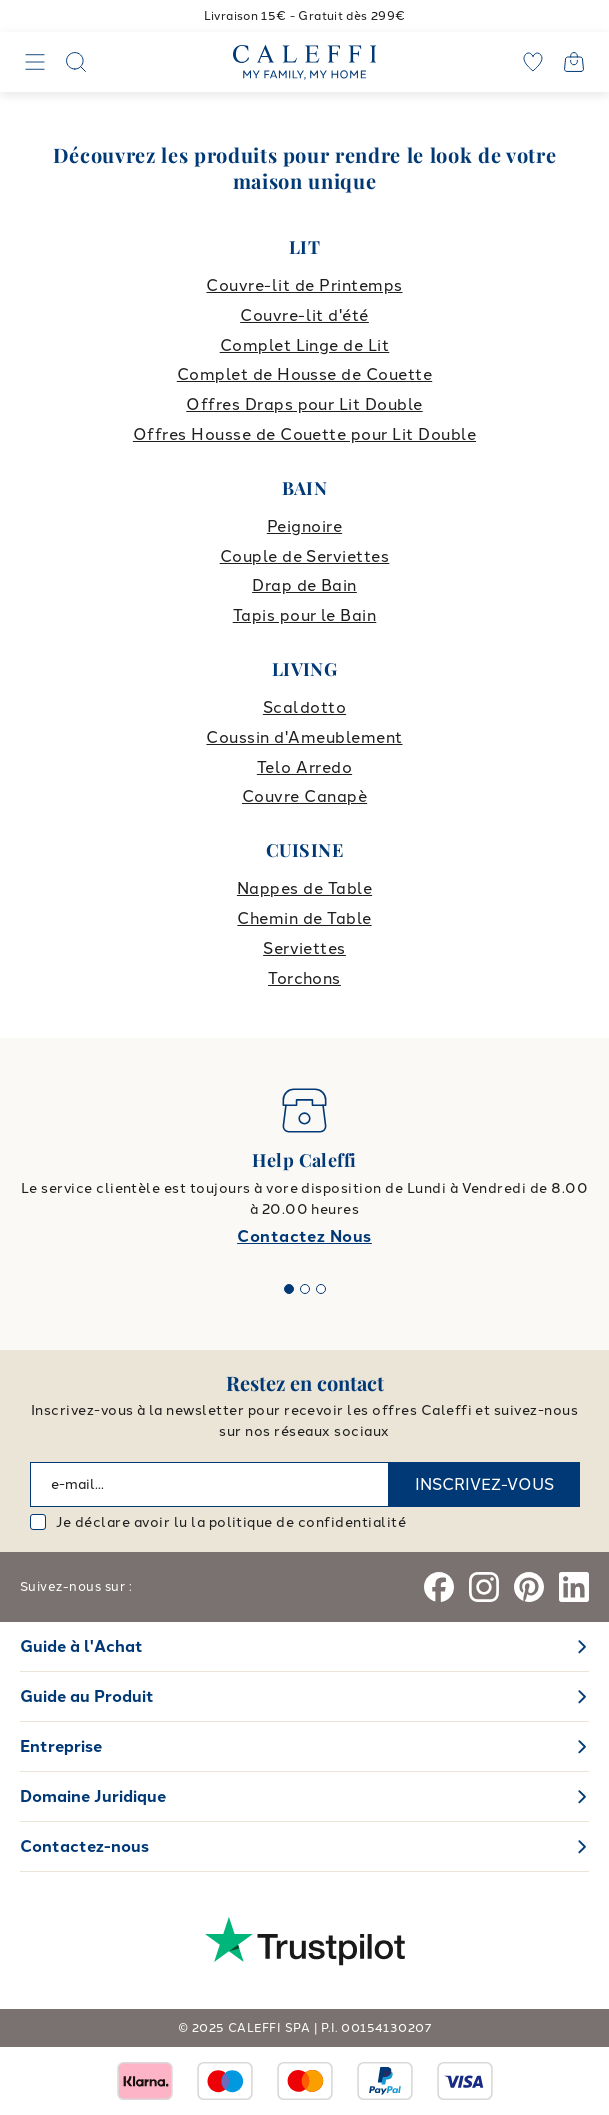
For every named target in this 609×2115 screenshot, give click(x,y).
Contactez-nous (84, 1846)
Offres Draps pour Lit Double (304, 404)
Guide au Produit (87, 1696)
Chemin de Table (304, 918)
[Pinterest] (529, 1587)
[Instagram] (484, 1587)
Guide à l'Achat (81, 1646)
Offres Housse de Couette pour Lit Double (304, 434)
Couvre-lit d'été (304, 315)
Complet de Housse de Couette (304, 374)
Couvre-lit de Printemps (304, 285)
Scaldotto (304, 707)
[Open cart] (574, 62)
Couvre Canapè (304, 796)
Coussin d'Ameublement (304, 737)
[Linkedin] (574, 1587)
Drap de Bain (304, 585)
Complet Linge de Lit (305, 345)
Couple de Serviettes (305, 556)
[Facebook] (439, 1587)
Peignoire (304, 526)
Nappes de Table (304, 888)
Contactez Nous (304, 1236)
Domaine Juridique (93, 1796)
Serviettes (304, 948)
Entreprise (61, 1746)
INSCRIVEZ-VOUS (484, 1484)
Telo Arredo (304, 767)
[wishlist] (533, 62)
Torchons (304, 978)
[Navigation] (35, 62)
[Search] (76, 62)
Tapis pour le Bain (305, 615)
